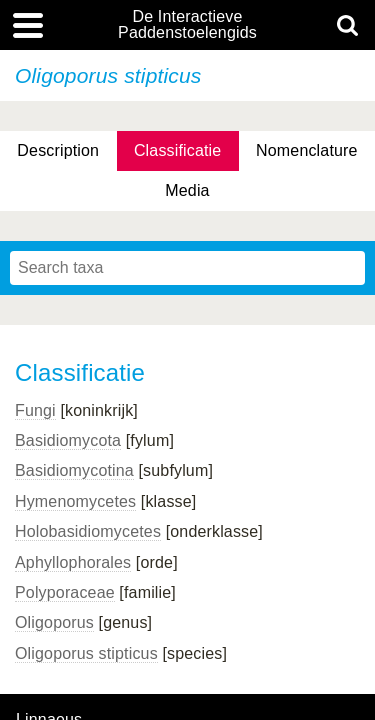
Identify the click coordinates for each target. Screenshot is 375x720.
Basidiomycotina (74, 470)
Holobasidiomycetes (88, 531)
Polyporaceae (65, 592)
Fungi (35, 410)
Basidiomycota (68, 440)
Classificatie (177, 150)
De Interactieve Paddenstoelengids (187, 25)
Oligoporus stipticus (86, 653)
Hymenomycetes (75, 501)
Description (58, 150)
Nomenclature (307, 150)
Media (187, 190)
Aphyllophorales (73, 562)
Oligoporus (54, 622)
